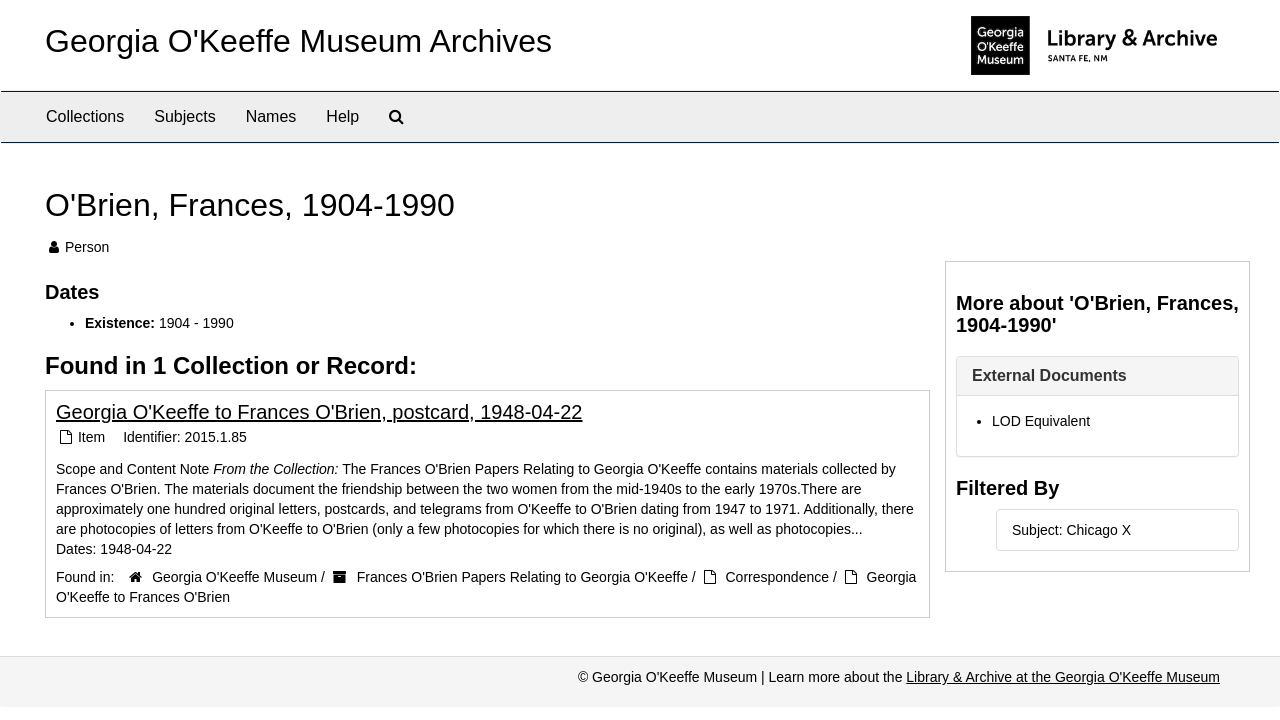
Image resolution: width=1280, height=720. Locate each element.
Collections (85, 116)
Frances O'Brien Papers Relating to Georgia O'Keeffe (522, 577)
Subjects (184, 116)
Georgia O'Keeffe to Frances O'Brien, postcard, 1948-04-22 (319, 412)
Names (271, 116)
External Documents (1049, 375)
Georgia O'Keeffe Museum (234, 577)
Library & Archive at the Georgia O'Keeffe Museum (1063, 677)
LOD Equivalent (1041, 421)
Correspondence (778, 577)
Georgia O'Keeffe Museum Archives (298, 41)
